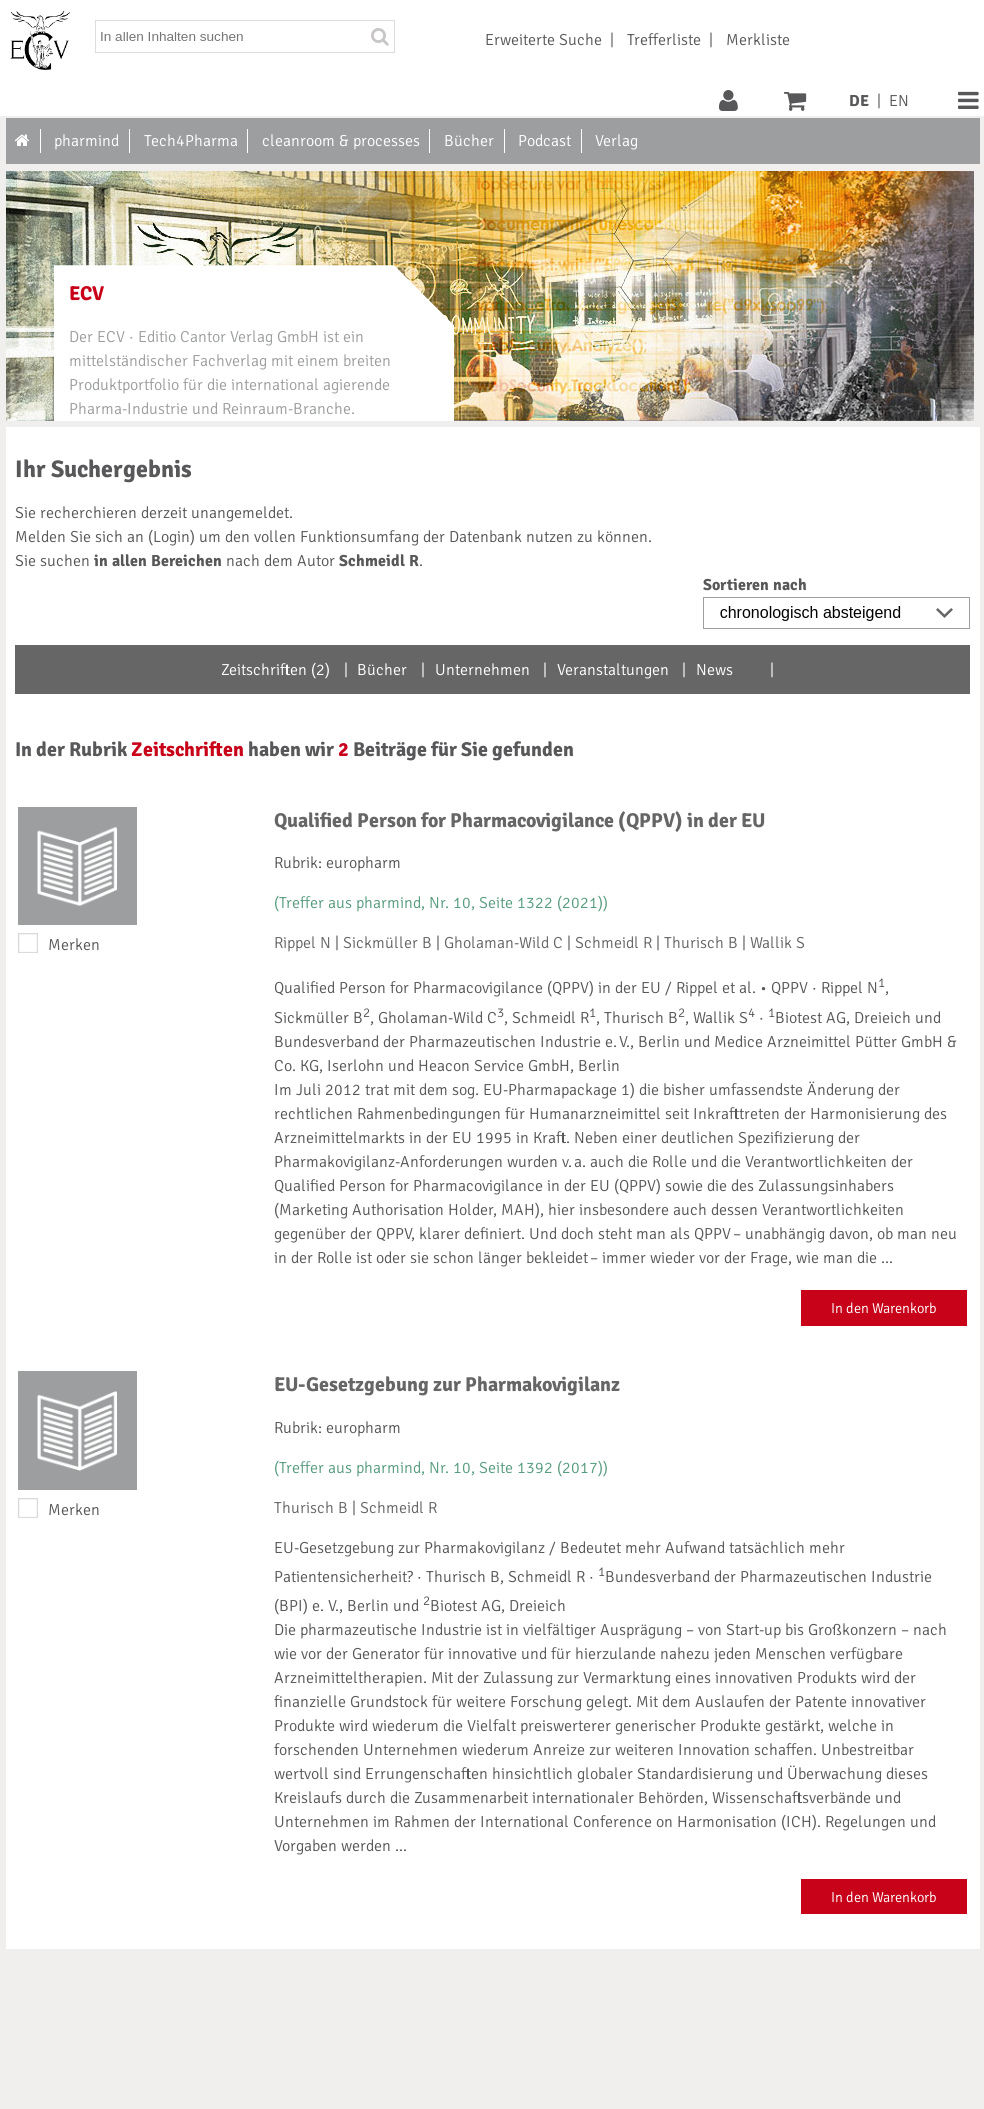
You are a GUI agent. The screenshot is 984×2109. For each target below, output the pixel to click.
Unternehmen (482, 670)
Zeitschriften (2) (275, 670)
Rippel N (302, 943)
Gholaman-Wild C (503, 943)
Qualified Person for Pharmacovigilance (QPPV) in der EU (519, 820)
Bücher (382, 670)
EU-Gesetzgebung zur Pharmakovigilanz (447, 1384)
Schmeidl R (613, 943)
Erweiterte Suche (543, 40)
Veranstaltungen (613, 670)
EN (899, 101)
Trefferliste (664, 40)
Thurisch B (701, 943)
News (714, 670)
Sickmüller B (387, 943)
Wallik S (777, 943)
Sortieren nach (755, 585)
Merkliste (758, 40)
